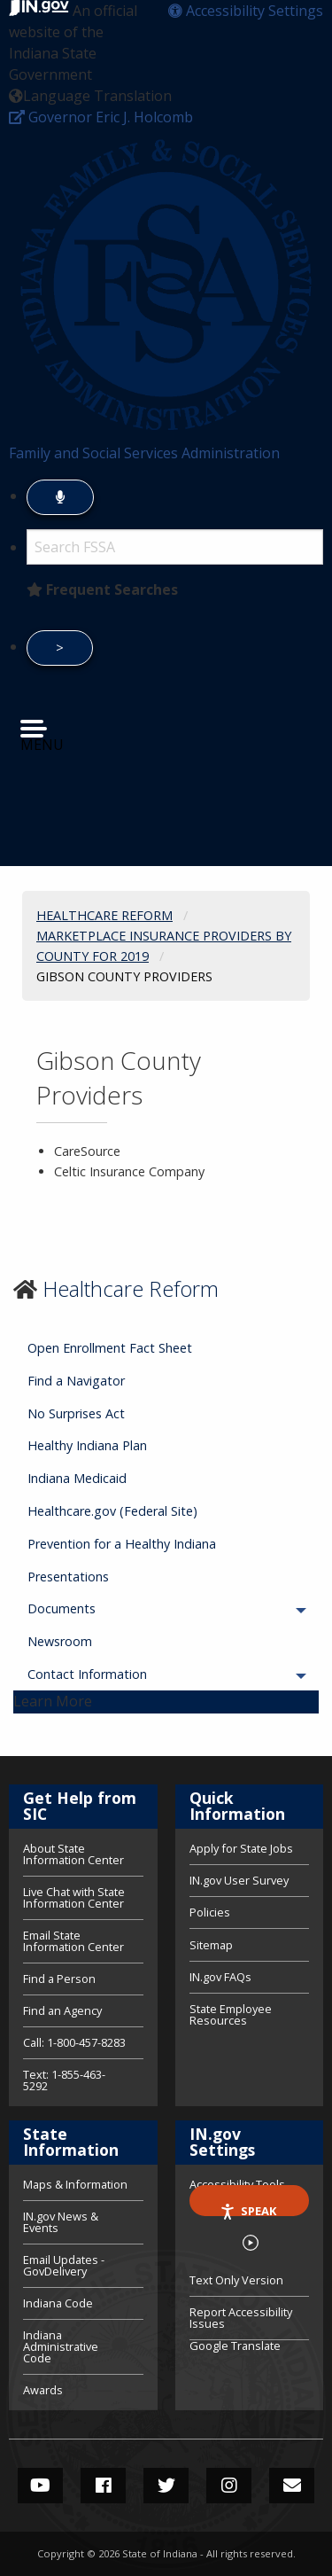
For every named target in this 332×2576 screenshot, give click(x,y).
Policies (209, 1912)
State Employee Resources (230, 2013)
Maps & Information (75, 2185)
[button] (245, 10)
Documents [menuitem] (110, 1608)
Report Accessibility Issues (240, 2317)
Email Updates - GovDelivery (63, 2265)
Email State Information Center (73, 1941)
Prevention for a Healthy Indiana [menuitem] (121, 1543)
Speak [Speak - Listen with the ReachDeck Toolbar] (248, 2209)
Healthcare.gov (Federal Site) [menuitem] (112, 1511)
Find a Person (59, 1979)
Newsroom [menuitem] (59, 1641)
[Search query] (175, 547)
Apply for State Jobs (241, 1849)
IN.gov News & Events (60, 2222)
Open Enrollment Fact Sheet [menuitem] (109, 1347)
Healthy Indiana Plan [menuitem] (87, 1445)
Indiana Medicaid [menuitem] (77, 1478)
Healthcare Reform (130, 1288)
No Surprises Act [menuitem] (76, 1413)
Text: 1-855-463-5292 (64, 2079)
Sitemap (211, 1945)
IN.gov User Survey (239, 1880)
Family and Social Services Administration (144, 453)
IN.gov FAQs (220, 1977)
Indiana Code (58, 2303)
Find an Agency (62, 2010)
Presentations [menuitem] (68, 1576)
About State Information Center (73, 1855)
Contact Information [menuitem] (136, 1674)
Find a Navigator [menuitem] (76, 1380)
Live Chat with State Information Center (74, 1897)
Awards (43, 2389)
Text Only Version (236, 2280)
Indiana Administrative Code (60, 2346)
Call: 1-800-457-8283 (74, 2042)
